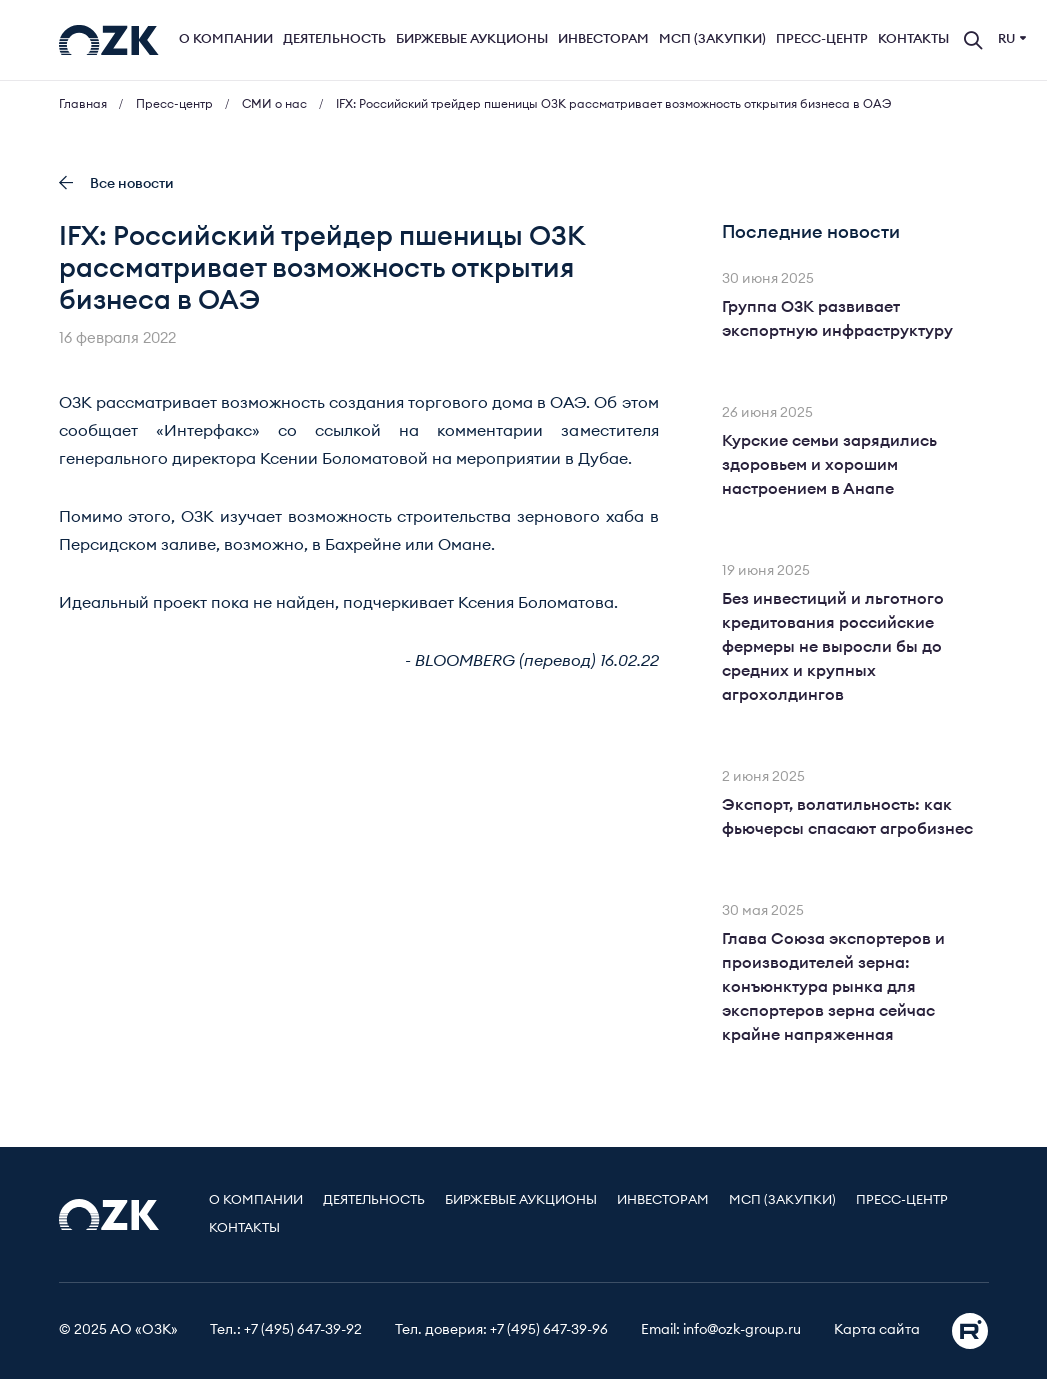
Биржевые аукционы (472, 39)
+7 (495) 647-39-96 (549, 1330)
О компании (226, 39)
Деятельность (334, 39)
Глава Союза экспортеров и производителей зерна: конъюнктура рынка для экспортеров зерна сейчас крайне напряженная (833, 987)
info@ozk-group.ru (742, 1330)
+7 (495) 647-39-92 (303, 1330)
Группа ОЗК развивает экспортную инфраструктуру (837, 319)
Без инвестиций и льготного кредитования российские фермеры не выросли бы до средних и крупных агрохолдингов (833, 647)
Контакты (913, 39)
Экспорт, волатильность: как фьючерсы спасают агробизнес (847, 817)
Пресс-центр (822, 39)
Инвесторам (603, 39)
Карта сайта (877, 1330)
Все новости (116, 183)
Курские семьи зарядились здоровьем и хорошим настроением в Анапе (829, 465)
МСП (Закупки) (712, 39)
